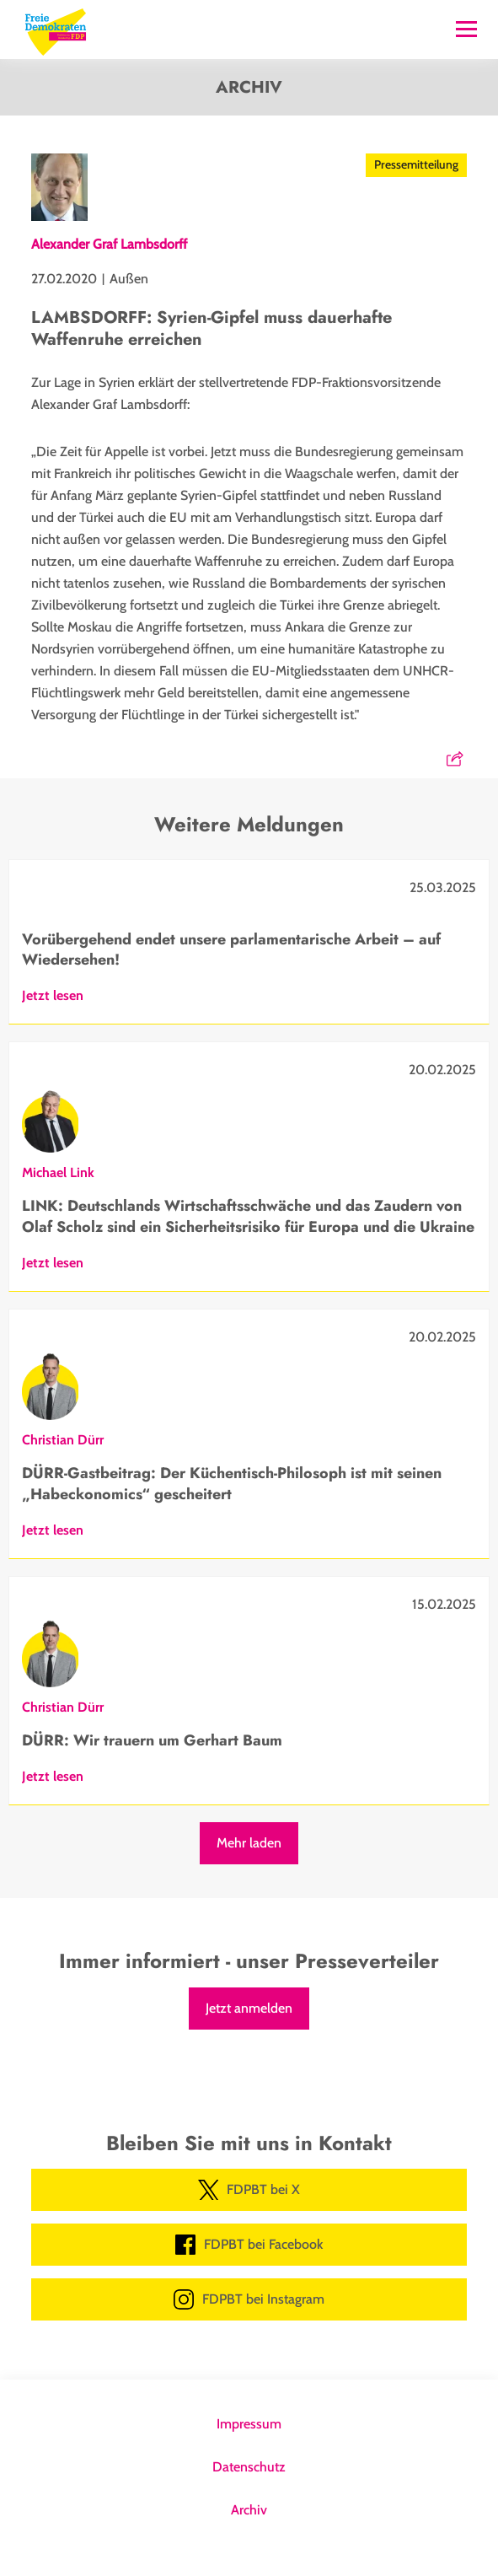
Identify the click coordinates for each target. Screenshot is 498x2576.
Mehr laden (249, 1843)
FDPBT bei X (249, 2190)
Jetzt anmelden (249, 2008)
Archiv (249, 2510)
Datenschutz (249, 2467)
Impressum (249, 2424)
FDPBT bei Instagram (249, 2299)
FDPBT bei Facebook (249, 2245)
